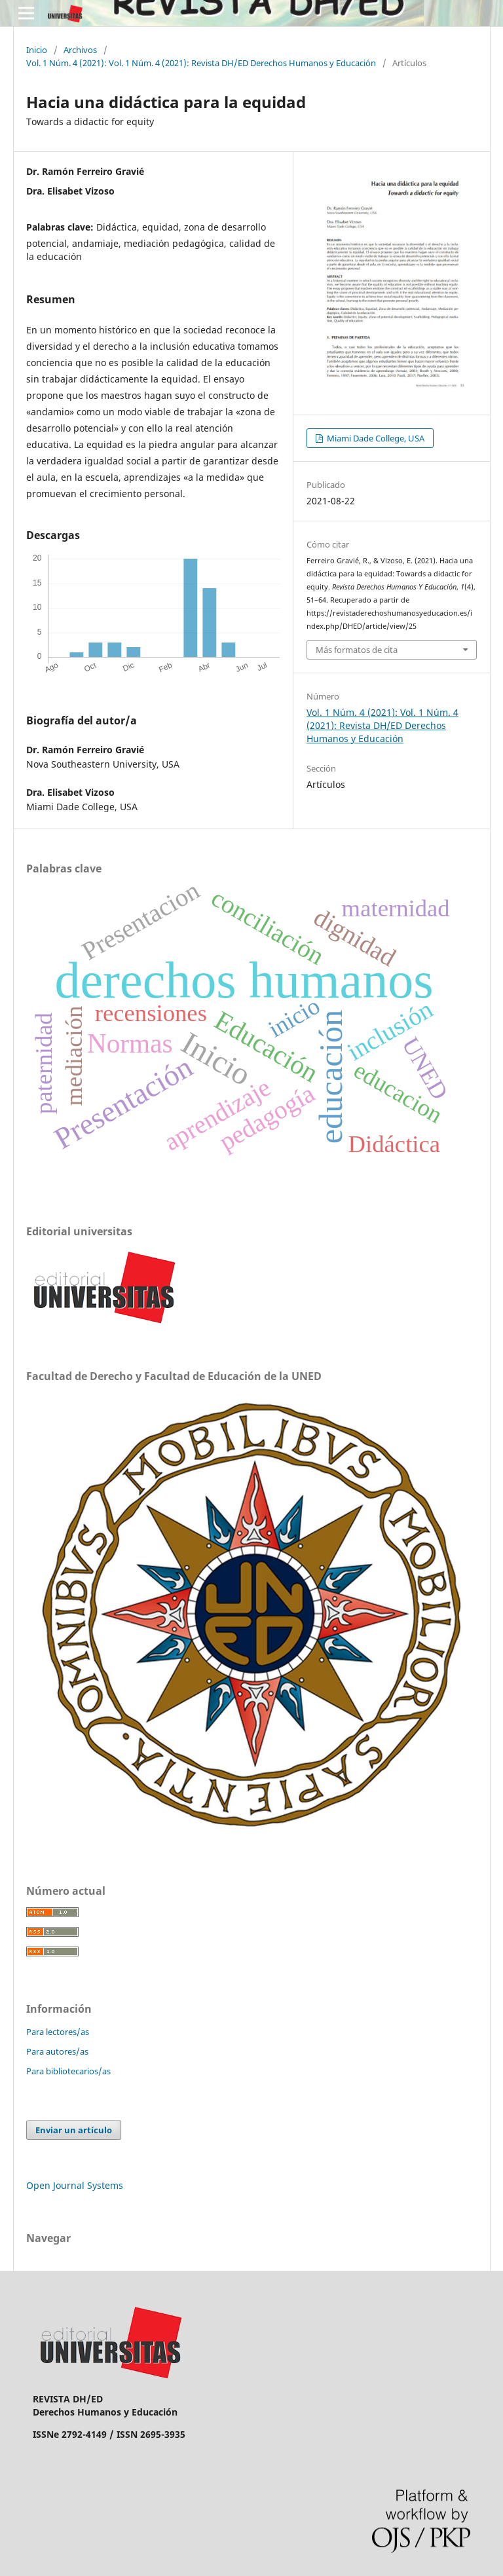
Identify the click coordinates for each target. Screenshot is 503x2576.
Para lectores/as (57, 2032)
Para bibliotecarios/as (68, 2071)
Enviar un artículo (73, 2130)
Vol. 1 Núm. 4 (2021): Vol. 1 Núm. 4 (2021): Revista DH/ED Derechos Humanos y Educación (201, 63)
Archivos (80, 50)
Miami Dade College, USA (374, 438)
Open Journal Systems (74, 2185)
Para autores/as (57, 2051)
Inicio (36, 50)
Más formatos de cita (357, 650)
